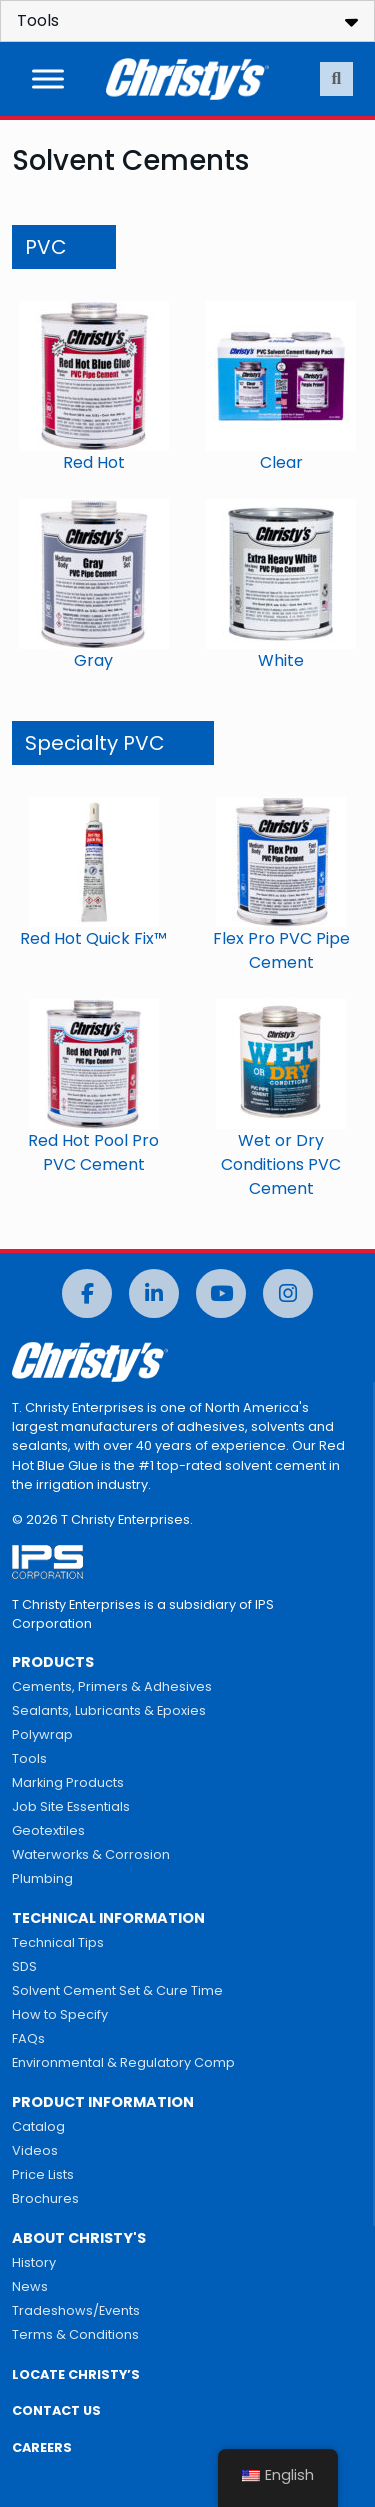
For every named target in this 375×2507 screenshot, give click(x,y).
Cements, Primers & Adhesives (112, 1686)
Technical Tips (58, 1942)
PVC (46, 247)
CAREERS (42, 2447)
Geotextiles (48, 1830)
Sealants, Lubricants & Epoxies (109, 1710)
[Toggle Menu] (48, 78)
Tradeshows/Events (76, 2310)
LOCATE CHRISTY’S (76, 2374)
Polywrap (42, 1734)
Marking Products (68, 1782)
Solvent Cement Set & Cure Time (117, 1990)
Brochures (45, 2198)
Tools (29, 1758)
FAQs (28, 2038)
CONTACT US (56, 2410)
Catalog (38, 2126)
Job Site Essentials (71, 1806)
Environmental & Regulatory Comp (123, 2062)
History (34, 2262)
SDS (24, 1966)
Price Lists (43, 2174)
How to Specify (60, 2014)
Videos (35, 2150)
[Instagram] (288, 1293)
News (30, 2286)
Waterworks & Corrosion (91, 1854)
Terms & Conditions (75, 2334)
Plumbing (42, 1878)
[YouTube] (221, 1293)
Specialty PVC (95, 743)
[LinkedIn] (154, 1293)
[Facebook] (87, 1293)
